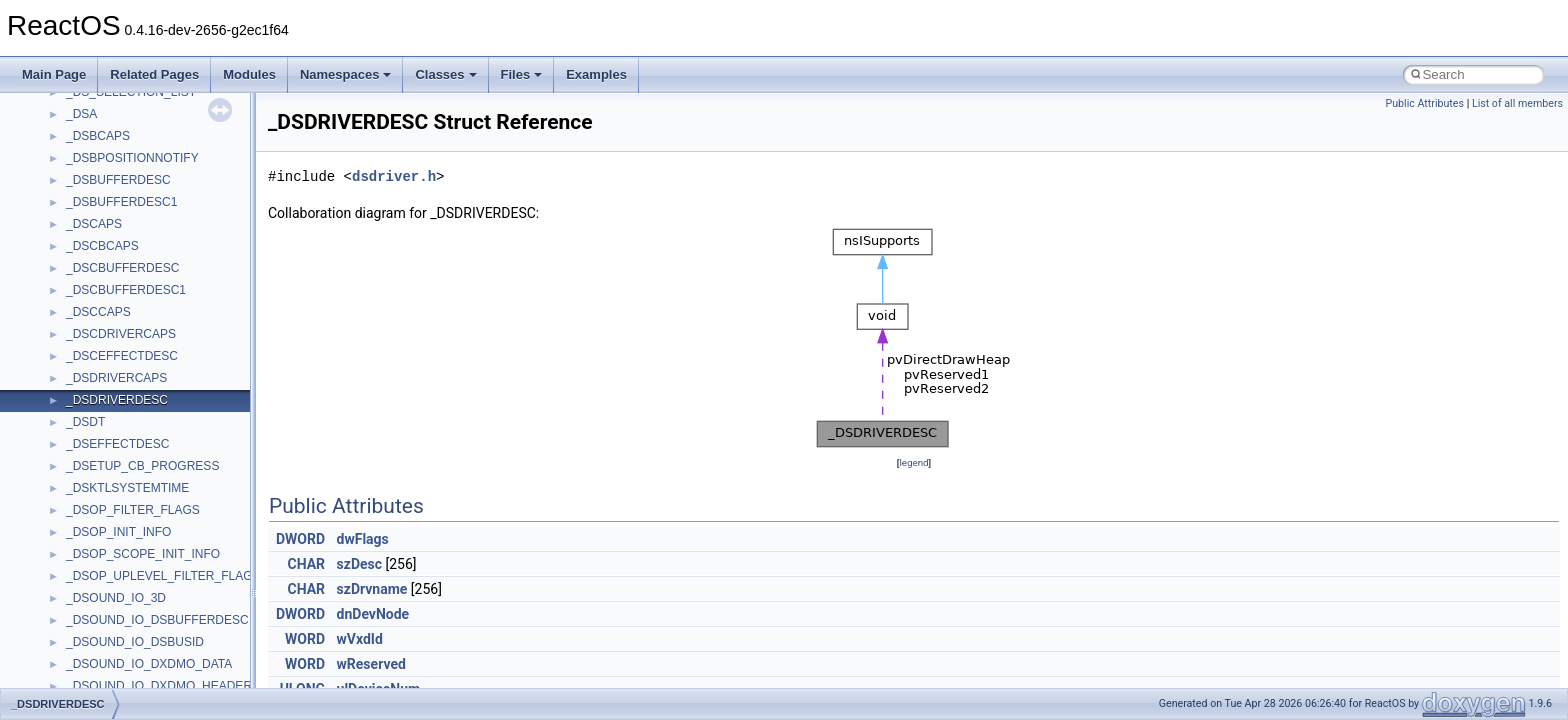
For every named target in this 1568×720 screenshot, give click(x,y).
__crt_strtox (97, 184)
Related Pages (154, 74)
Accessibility (98, 206)
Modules (249, 74)
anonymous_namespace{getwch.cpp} (165, 382)
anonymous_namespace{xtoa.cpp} (158, 602)
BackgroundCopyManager (135, 646)
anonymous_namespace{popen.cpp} (163, 470)
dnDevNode (373, 614)
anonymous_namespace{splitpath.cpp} (169, 492)
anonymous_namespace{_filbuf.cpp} (162, 228)
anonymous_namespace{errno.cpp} (160, 316)
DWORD (300, 539)
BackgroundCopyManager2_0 (145, 668)
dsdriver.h (394, 176)
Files (522, 74)
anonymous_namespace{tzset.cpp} (159, 558)
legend (913, 462)
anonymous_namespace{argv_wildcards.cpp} (186, 250)
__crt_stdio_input (111, 140)
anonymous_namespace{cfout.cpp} (159, 272)
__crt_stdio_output (115, 162)
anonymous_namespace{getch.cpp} (161, 360)
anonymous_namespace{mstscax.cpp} (168, 426)
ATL (76, 624)
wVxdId (360, 639)
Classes (445, 74)
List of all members (1517, 103)
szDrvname (372, 589)
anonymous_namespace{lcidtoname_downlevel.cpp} (206, 404)
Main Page (54, 74)
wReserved (371, 664)
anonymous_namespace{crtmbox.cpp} (168, 294)
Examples (596, 74)
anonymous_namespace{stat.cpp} (156, 514)
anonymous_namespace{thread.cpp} (163, 536)
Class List (76, 118)
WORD (305, 639)
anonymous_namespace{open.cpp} (160, 448)
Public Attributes (1424, 103)
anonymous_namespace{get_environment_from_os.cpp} (216, 338)
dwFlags (363, 539)
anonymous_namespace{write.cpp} (159, 580)
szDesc (359, 564)
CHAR (307, 564)
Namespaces (346, 74)
